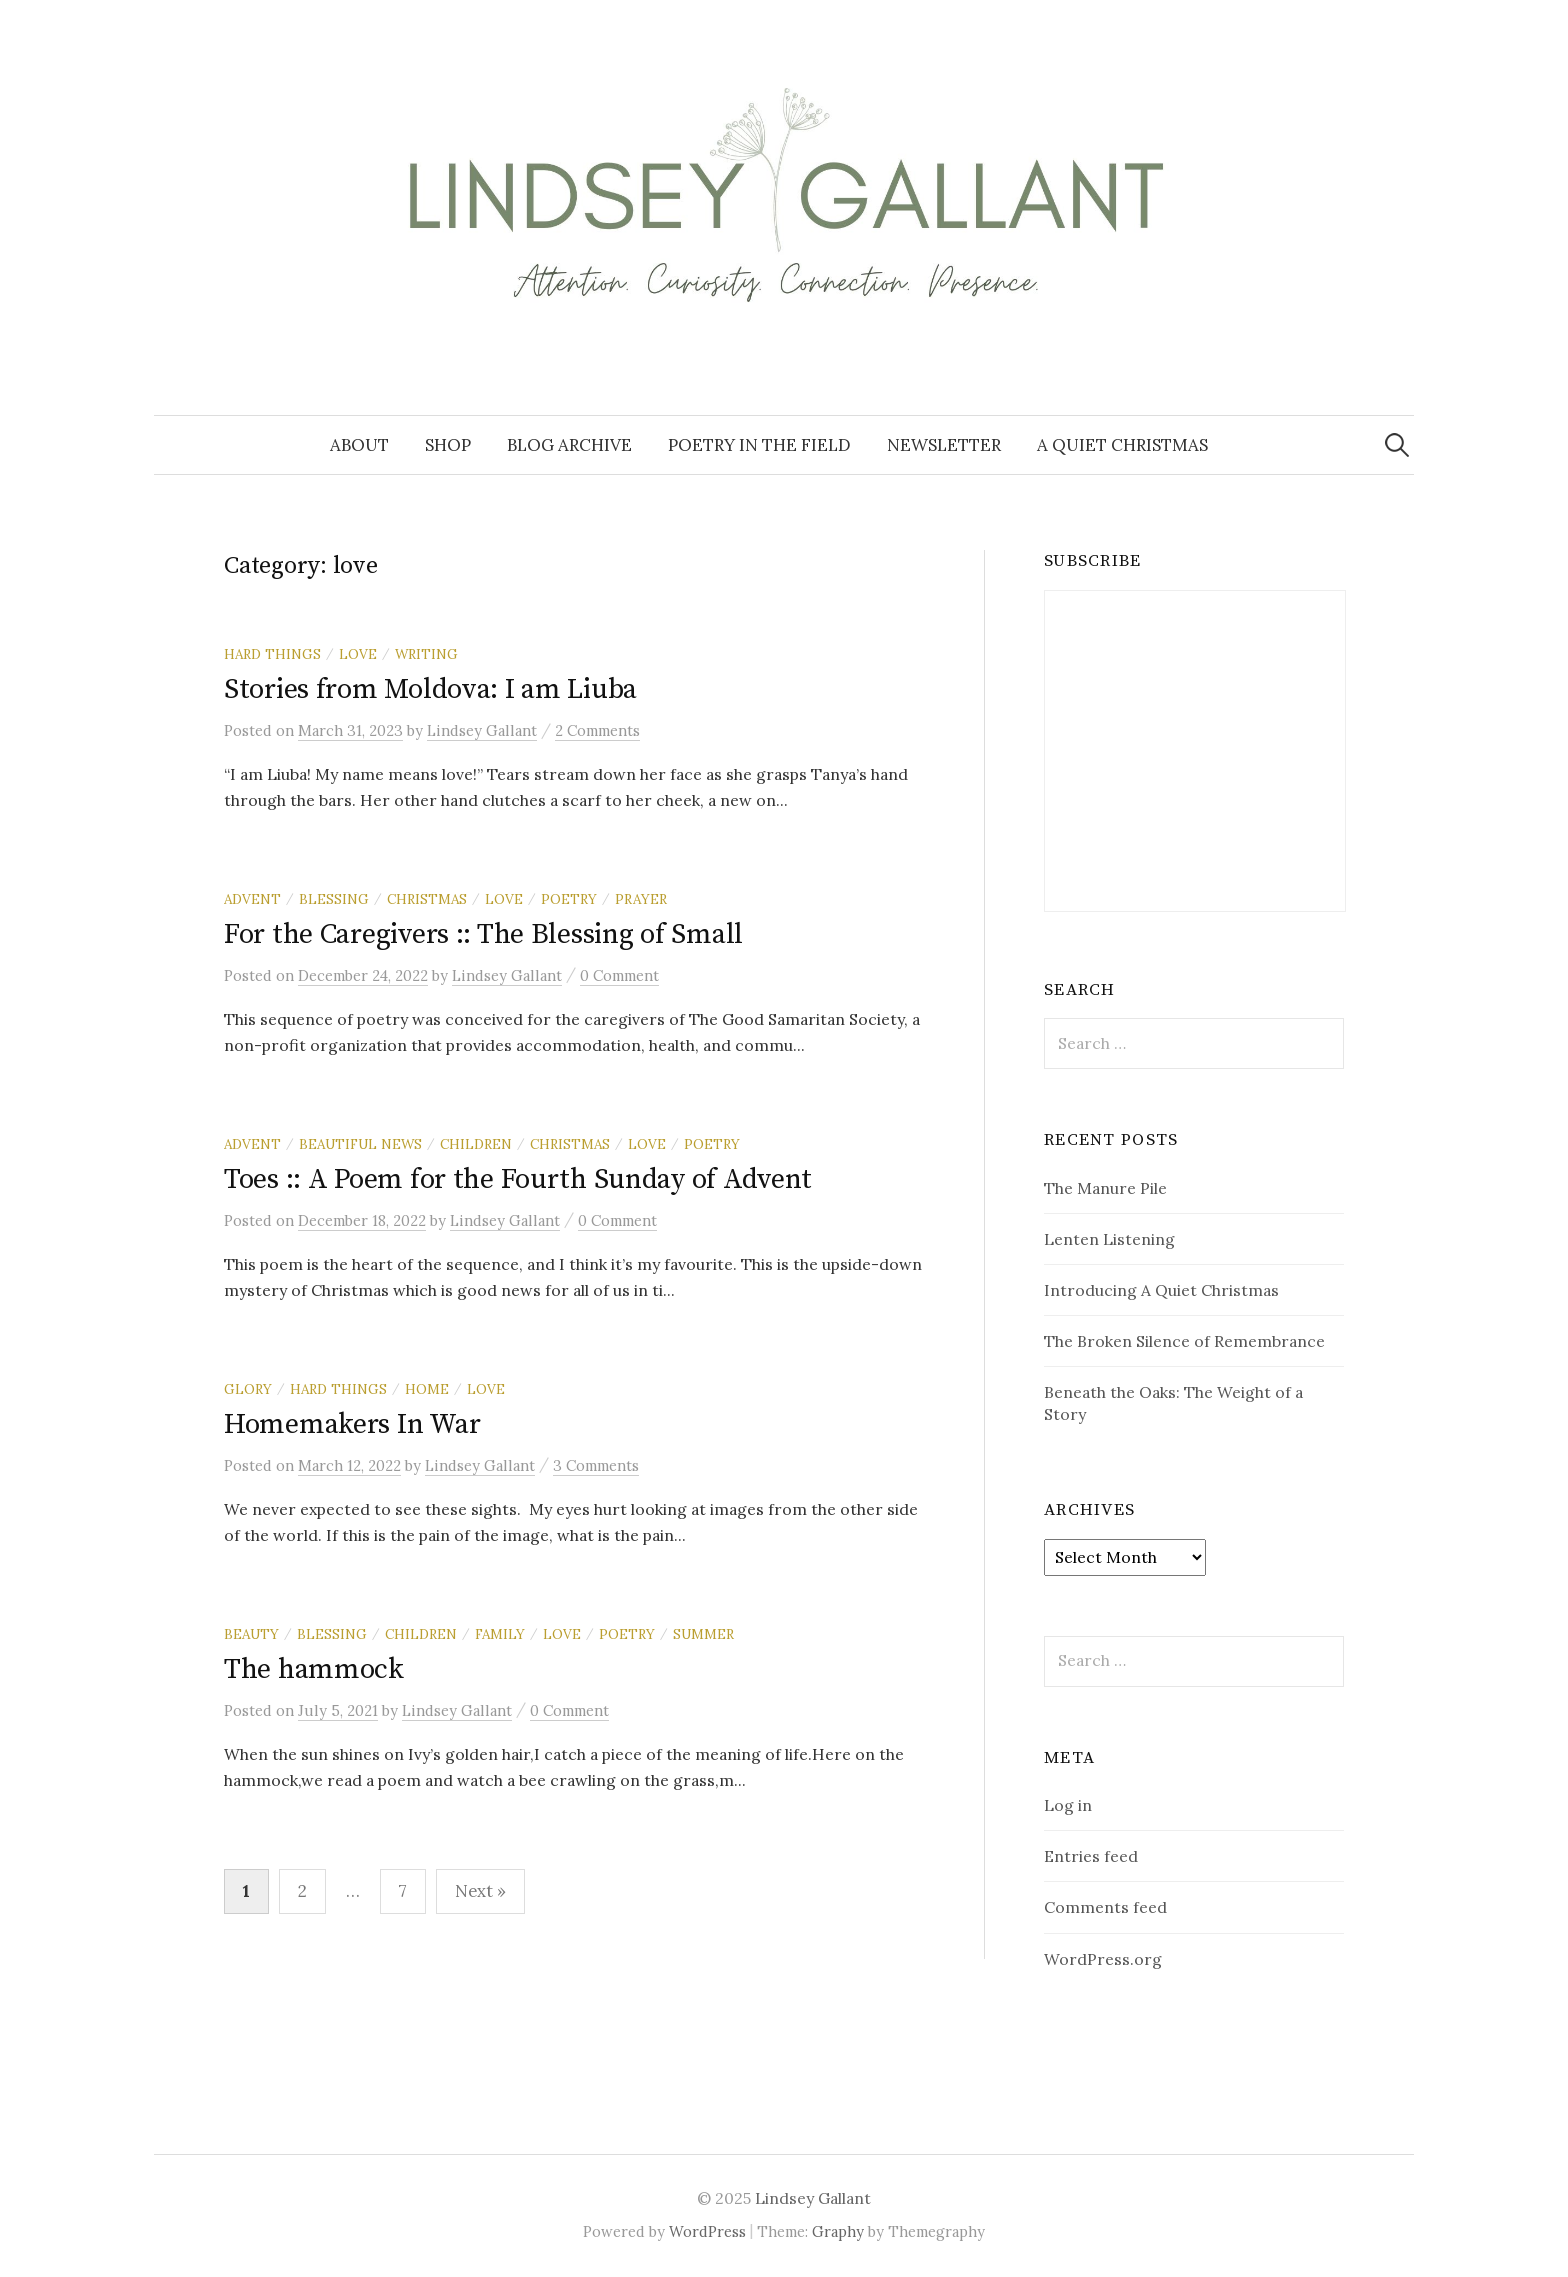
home (427, 1389)
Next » (480, 1891)
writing (426, 654)
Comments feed (1105, 1907)
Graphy (838, 2231)
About (359, 445)
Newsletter (944, 445)
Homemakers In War (352, 1424)
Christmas (427, 899)
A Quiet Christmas (1122, 445)
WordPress (707, 2231)
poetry (569, 899)
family (500, 1634)
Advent (252, 899)
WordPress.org (1103, 1959)
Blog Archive (569, 445)
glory (248, 1389)
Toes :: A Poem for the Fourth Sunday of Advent (518, 1179)
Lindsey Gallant (813, 2198)
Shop (448, 445)
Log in (1068, 1805)
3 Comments (596, 1465)
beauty (251, 1634)
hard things (272, 654)
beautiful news (360, 1144)
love (358, 654)
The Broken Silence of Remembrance (1184, 1341)
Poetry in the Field (759, 445)
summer (703, 1634)
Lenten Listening (1109, 1239)
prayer (641, 899)
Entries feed (1091, 1856)
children (476, 1144)
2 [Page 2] (302, 1891)
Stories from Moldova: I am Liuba (430, 689)
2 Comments (597, 730)
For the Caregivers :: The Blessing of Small (483, 934)
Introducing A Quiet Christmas (1161, 1290)
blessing (334, 899)
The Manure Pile (1105, 1188)
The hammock (314, 1669)
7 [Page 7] (403, 1891)
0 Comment (619, 975)
